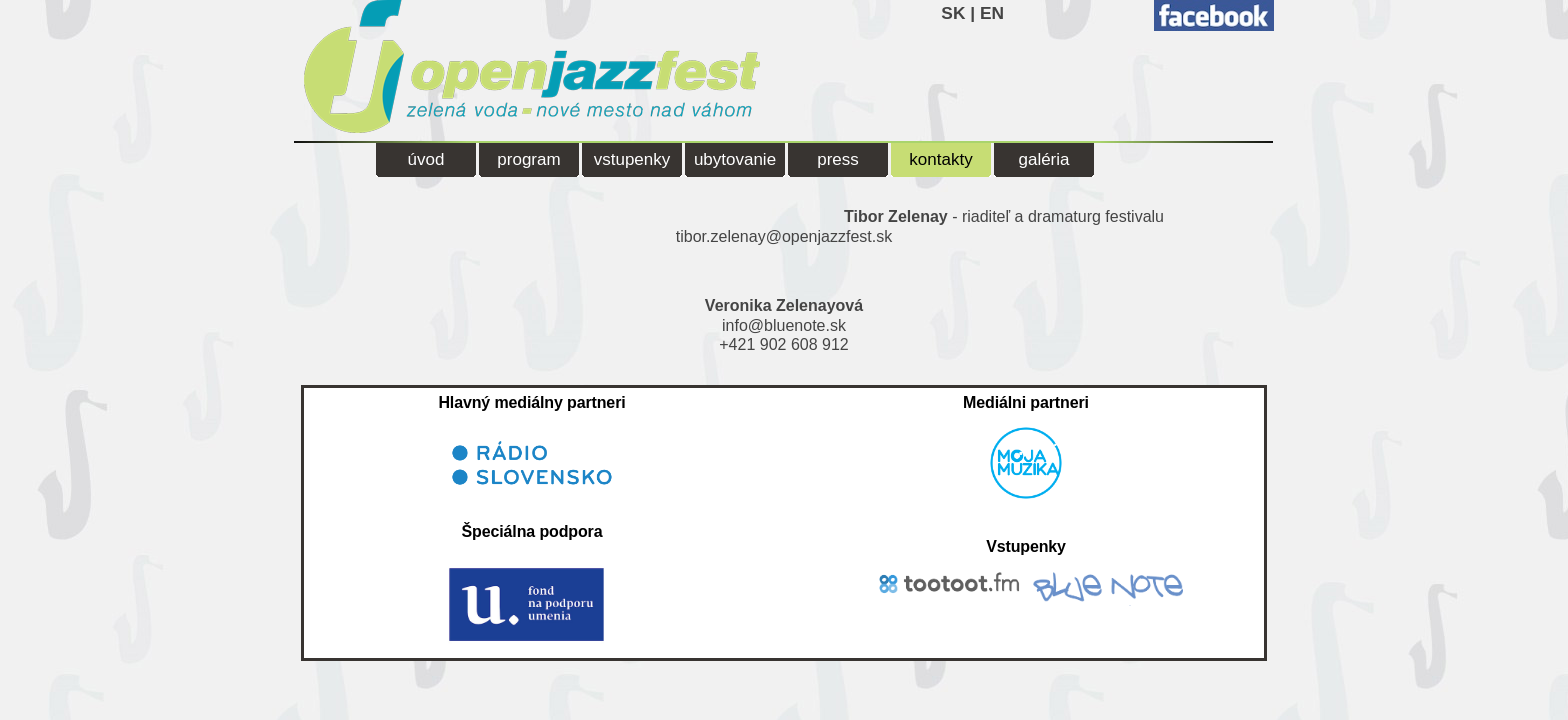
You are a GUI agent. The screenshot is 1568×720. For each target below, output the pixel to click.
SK (953, 13)
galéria (1043, 159)
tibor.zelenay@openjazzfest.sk (784, 236)
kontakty (940, 159)
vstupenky (632, 159)
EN (992, 13)
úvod (426, 159)
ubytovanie (735, 159)
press (838, 159)
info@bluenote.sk (784, 325)
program (528, 159)
